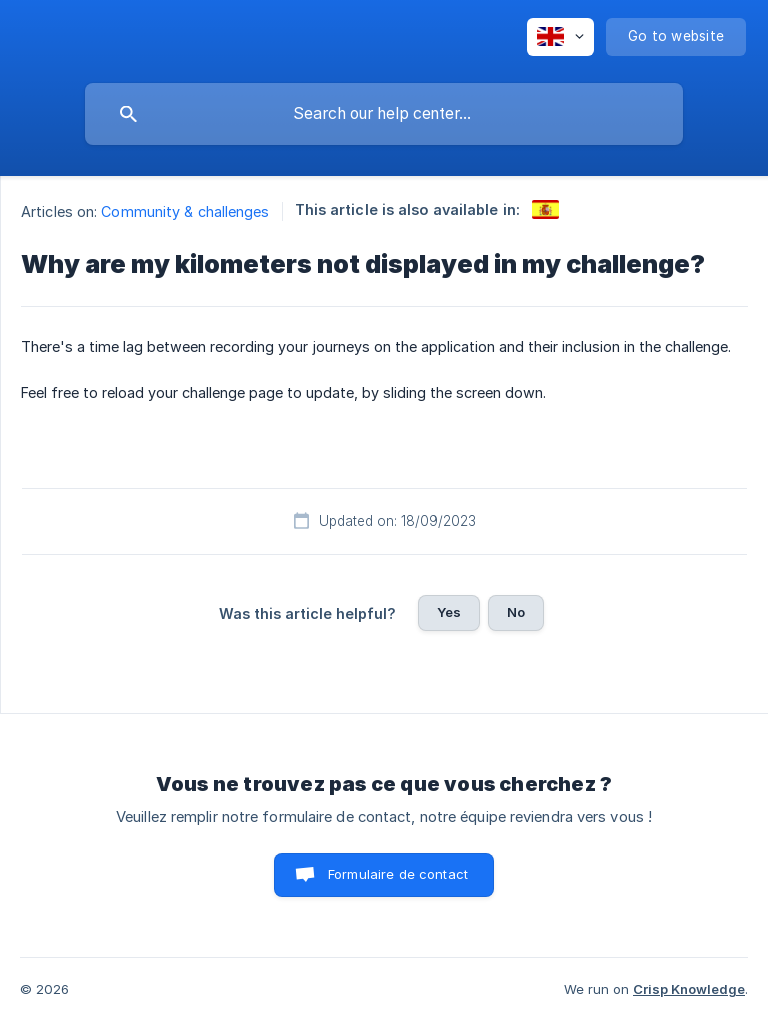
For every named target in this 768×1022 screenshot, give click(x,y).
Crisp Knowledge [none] (689, 989)
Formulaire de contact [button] (398, 874)
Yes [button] (449, 612)
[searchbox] (384, 114)
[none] (560, 37)
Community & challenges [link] (185, 211)
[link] (545, 209)
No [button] (516, 612)
